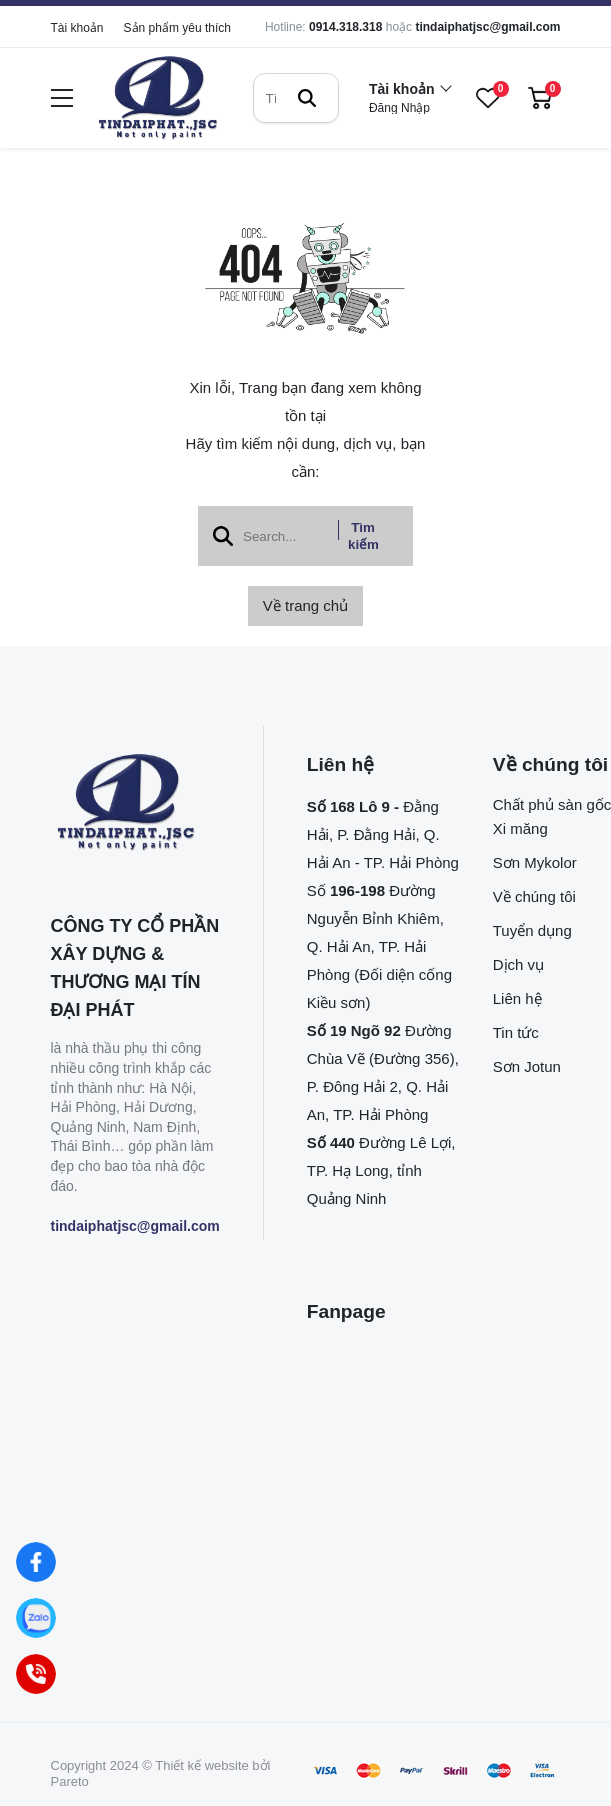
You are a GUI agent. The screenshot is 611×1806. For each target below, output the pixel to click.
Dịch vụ (518, 964)
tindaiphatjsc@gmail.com (487, 27)
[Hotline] (36, 1674)
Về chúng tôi (534, 896)
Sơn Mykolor (535, 862)
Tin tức (516, 1032)
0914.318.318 (345, 27)
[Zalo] (36, 1618)
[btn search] (307, 98)
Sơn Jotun (527, 1066)
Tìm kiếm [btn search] (363, 536)
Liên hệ (517, 998)
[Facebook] (36, 1562)
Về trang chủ (305, 605)
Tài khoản (77, 28)
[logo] (158, 98)
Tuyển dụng (532, 930)
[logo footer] (135, 804)
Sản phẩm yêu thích (177, 28)
